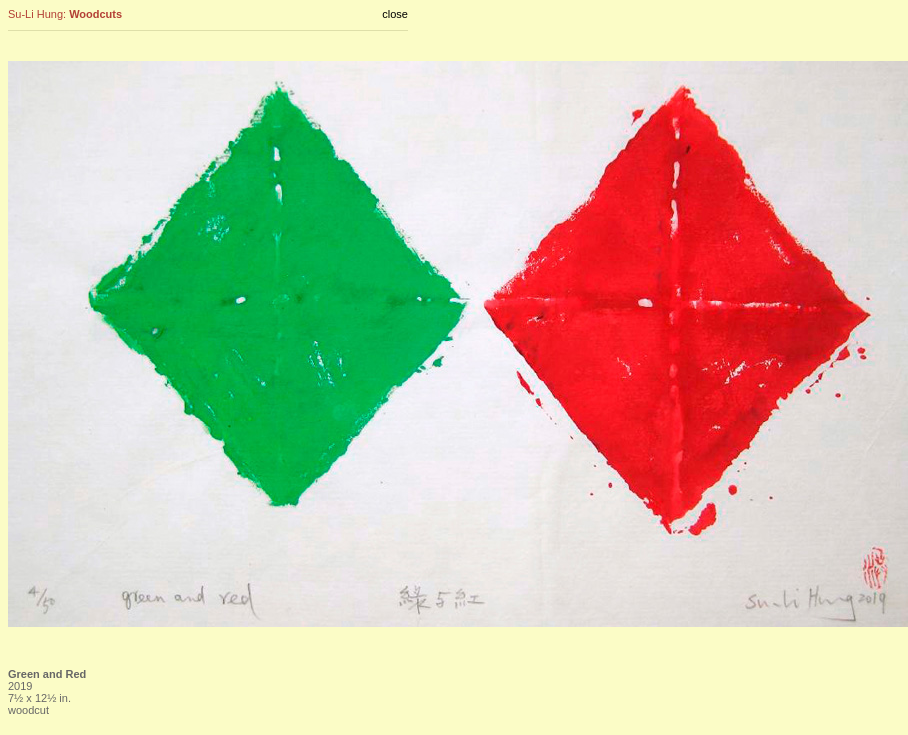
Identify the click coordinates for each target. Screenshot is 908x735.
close (395, 14)
